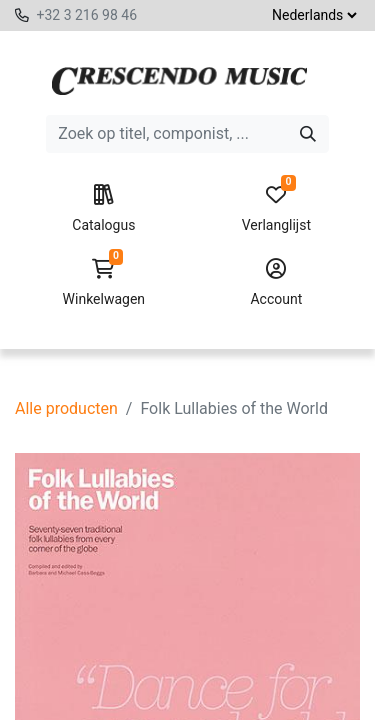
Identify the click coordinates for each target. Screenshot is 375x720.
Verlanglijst (276, 209)
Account (276, 283)
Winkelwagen (103, 283)
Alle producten (66, 408)
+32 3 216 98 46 (86, 15)
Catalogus (103, 209)
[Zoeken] (308, 134)
